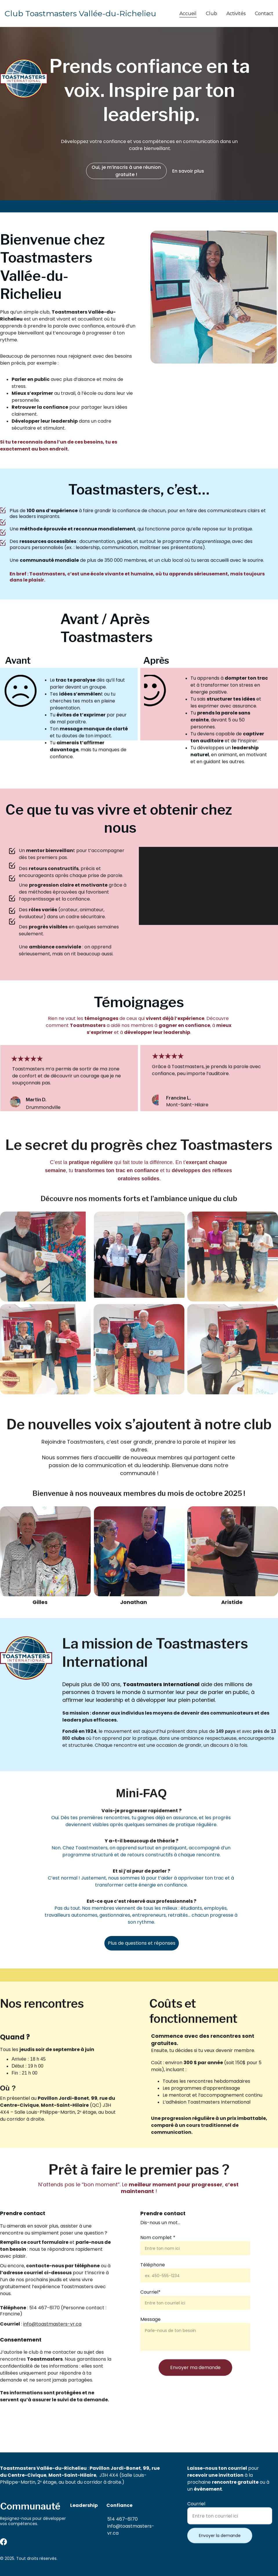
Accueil (188, 13)
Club (211, 13)
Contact (264, 13)
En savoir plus (188, 171)
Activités (236, 13)
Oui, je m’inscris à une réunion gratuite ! (126, 171)
